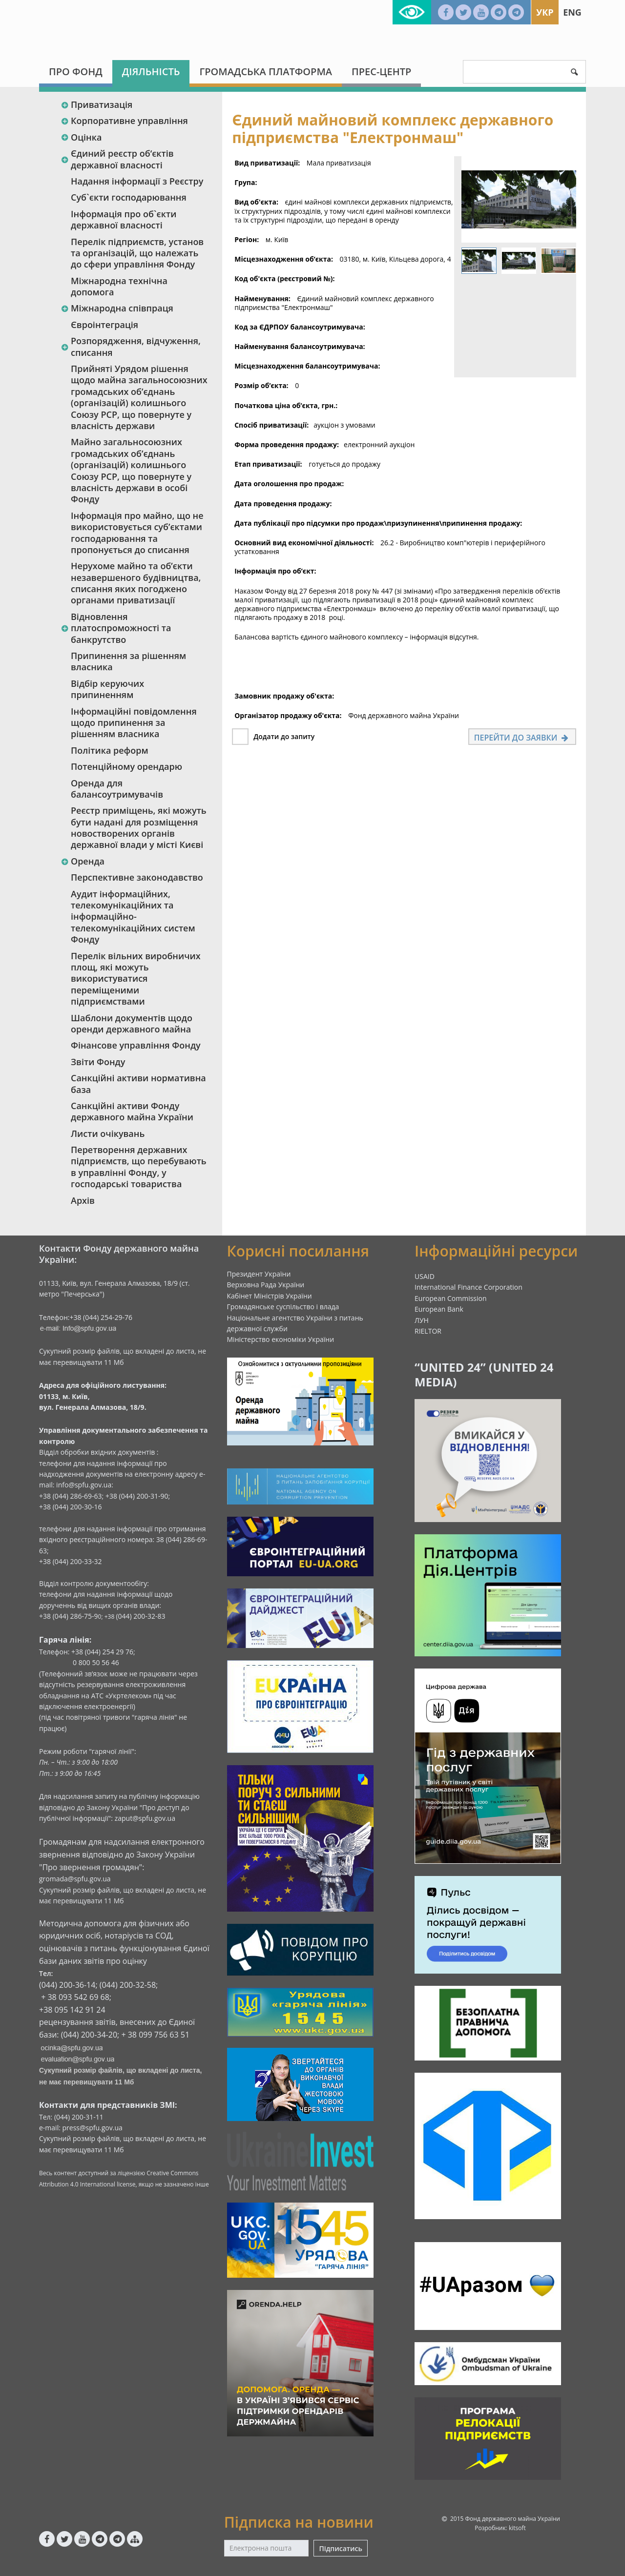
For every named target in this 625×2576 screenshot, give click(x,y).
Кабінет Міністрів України (269, 1295)
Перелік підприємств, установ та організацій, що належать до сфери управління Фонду (137, 253)
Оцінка (81, 137)
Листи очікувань (108, 1133)
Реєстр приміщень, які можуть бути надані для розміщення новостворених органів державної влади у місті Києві (139, 827)
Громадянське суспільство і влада (283, 1306)
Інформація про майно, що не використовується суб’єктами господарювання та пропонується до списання (137, 533)
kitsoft (517, 2528)
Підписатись (340, 2548)
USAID (425, 1276)
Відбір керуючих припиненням (107, 689)
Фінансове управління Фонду (136, 1045)
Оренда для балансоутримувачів (117, 788)
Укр (544, 12)
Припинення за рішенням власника (128, 661)
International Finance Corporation (468, 1287)
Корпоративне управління (124, 120)
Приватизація (96, 104)
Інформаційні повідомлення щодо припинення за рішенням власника (134, 722)
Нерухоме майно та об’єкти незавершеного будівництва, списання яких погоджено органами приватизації (136, 583)
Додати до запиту (283, 736)
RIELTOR (428, 1331)
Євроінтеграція (104, 324)
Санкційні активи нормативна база (138, 1083)
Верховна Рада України (266, 1284)
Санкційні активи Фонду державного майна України (132, 1111)
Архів (83, 1200)
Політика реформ (109, 750)
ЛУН (422, 1320)
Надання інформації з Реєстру (137, 181)
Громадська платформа (265, 71)
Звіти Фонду (98, 1062)
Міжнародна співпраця (117, 308)
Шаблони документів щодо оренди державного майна (131, 1023)
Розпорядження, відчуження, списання (131, 346)
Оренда (82, 861)
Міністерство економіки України (280, 1339)
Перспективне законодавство (137, 877)
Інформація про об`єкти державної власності (123, 219)
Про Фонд (76, 71)
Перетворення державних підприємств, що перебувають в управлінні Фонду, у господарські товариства (139, 1167)
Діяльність (151, 71)
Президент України (259, 1273)
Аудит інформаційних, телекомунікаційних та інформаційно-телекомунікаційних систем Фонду (133, 917)
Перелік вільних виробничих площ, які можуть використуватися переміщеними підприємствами (136, 979)
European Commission (451, 1298)
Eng (572, 12)
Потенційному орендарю (126, 766)
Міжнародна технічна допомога (119, 286)
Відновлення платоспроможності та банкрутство (116, 628)
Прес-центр (381, 71)
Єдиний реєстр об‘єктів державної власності (117, 158)
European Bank (439, 1309)
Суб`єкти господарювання (129, 197)
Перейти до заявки (522, 737)
